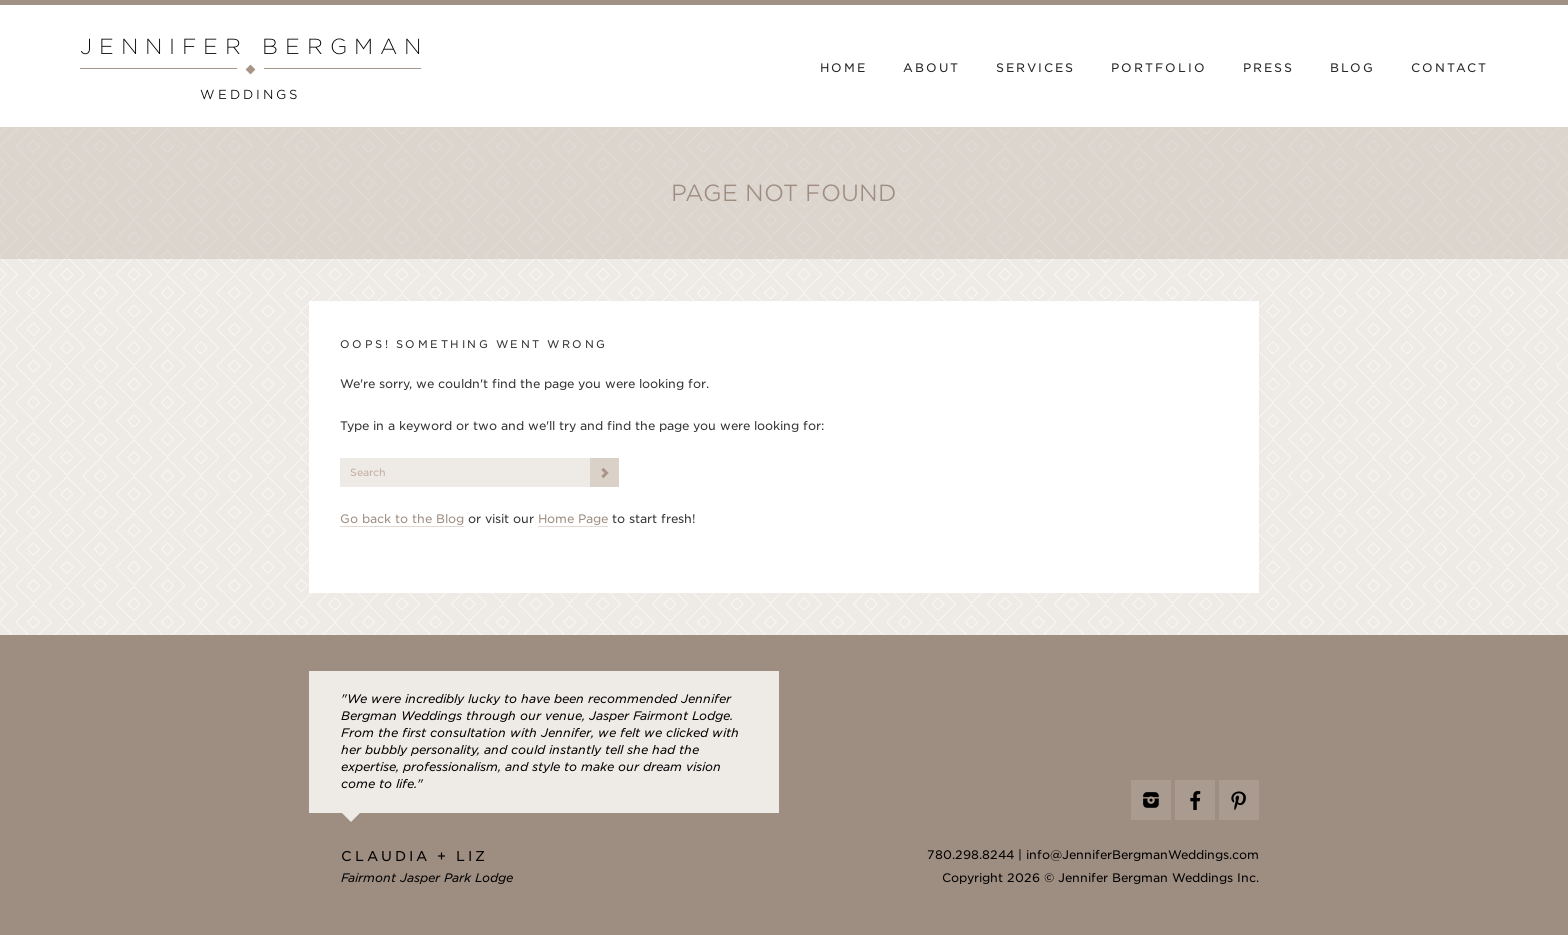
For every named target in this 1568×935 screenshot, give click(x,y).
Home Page (573, 519)
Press (1268, 68)
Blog (1352, 68)
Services (1035, 68)
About (931, 68)
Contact (1449, 68)
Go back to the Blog (402, 519)
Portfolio (1159, 68)
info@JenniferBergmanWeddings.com (1142, 855)
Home (843, 68)
